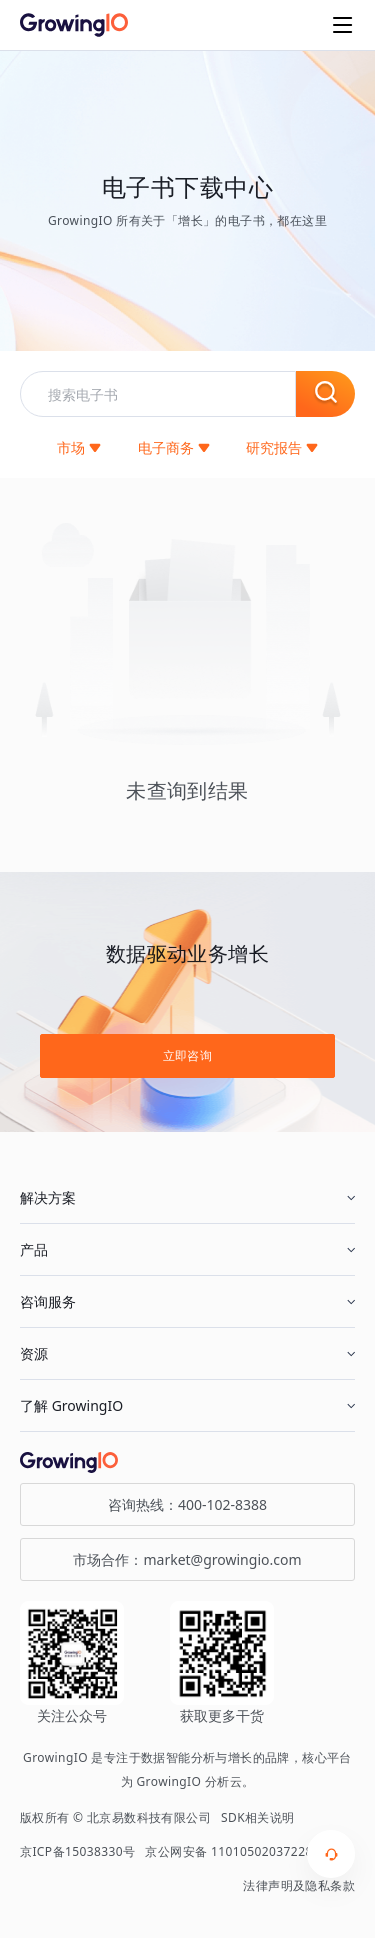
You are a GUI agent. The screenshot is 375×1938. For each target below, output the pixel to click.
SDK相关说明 (258, 1817)
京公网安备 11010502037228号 (235, 1851)
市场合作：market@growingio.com (187, 1559)
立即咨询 (188, 1055)
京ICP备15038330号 (77, 1851)
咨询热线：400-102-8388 (187, 1504)
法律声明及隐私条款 (299, 1885)
